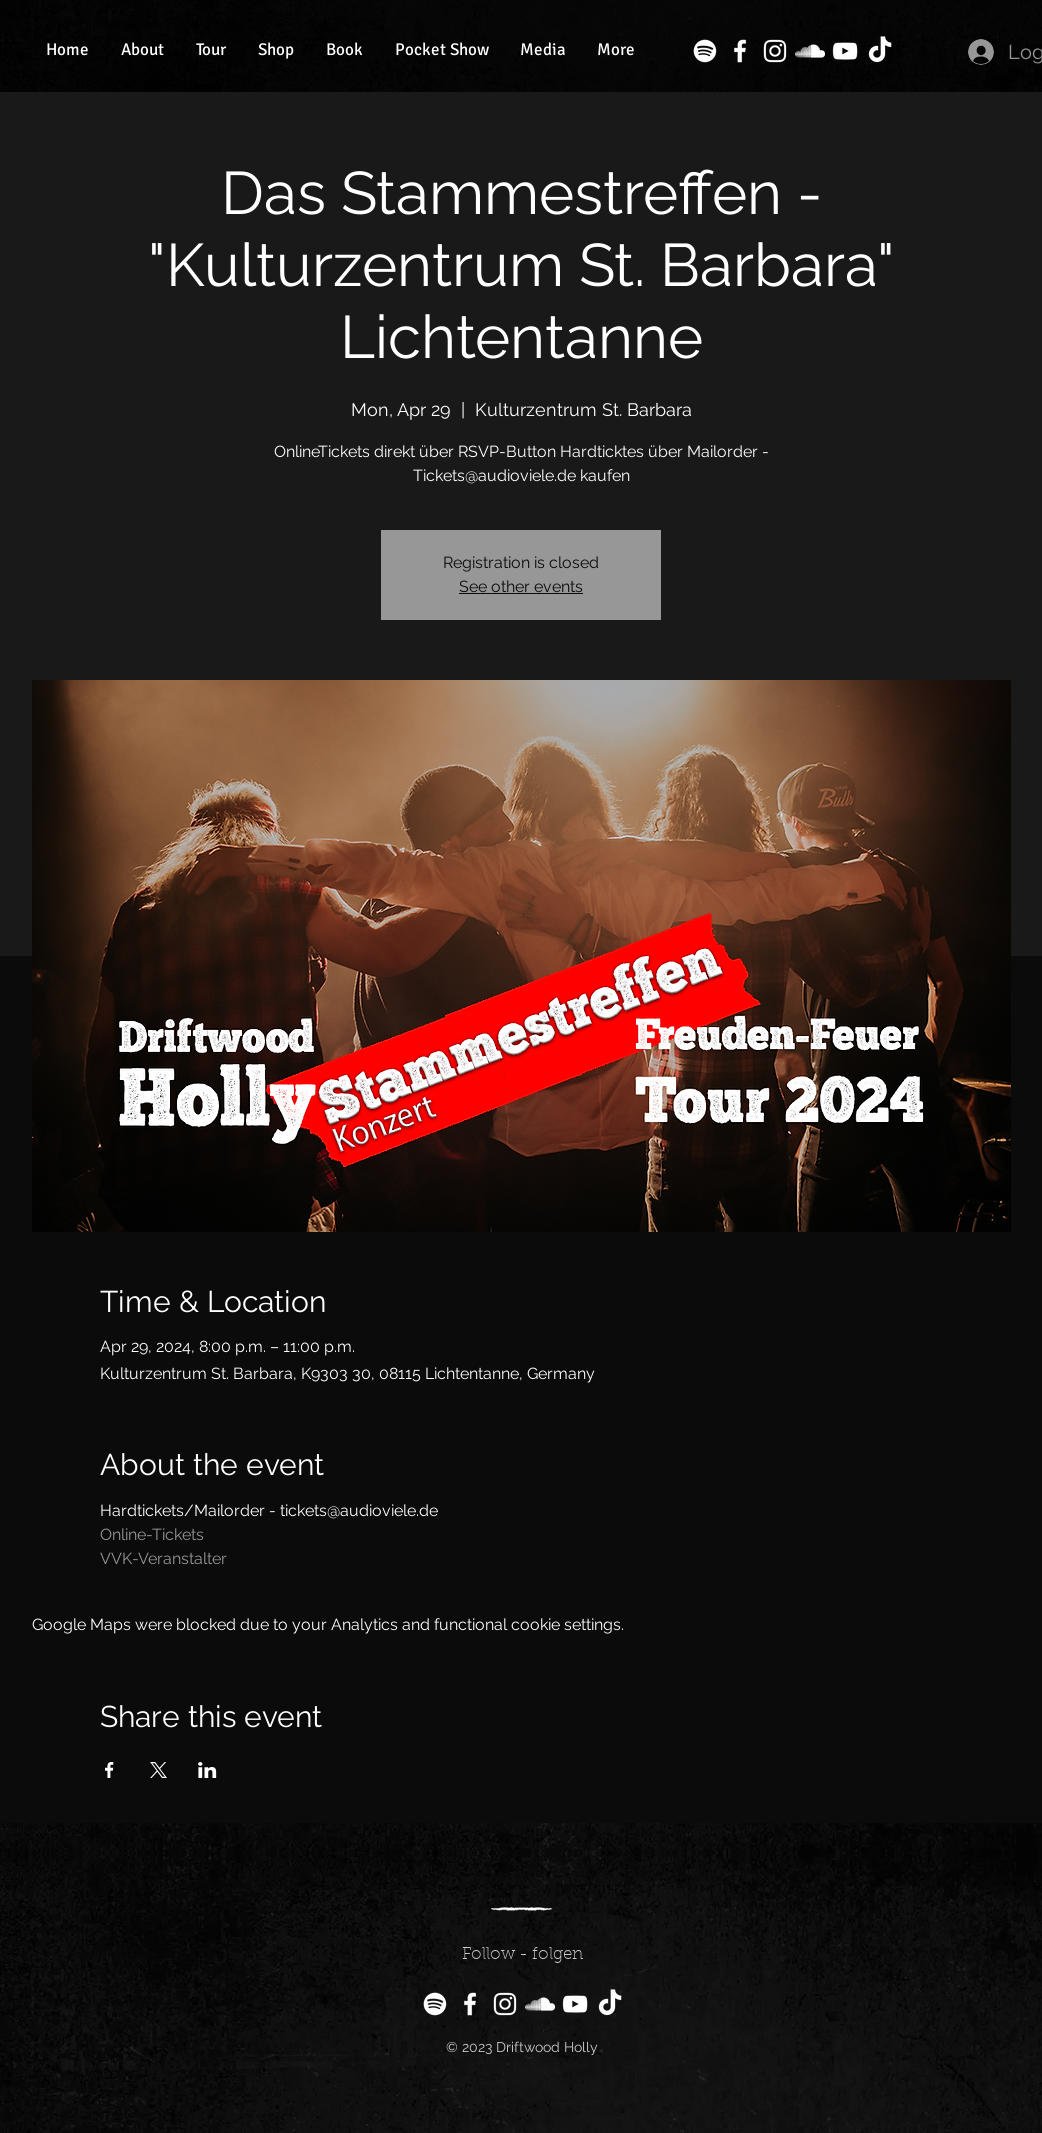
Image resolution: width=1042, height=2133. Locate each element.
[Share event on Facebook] (109, 1770)
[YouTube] (845, 51)
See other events (521, 586)
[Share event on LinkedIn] (207, 1770)
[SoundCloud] (810, 51)
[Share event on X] (158, 1770)
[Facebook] (740, 51)
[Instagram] (775, 51)
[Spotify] (705, 51)
